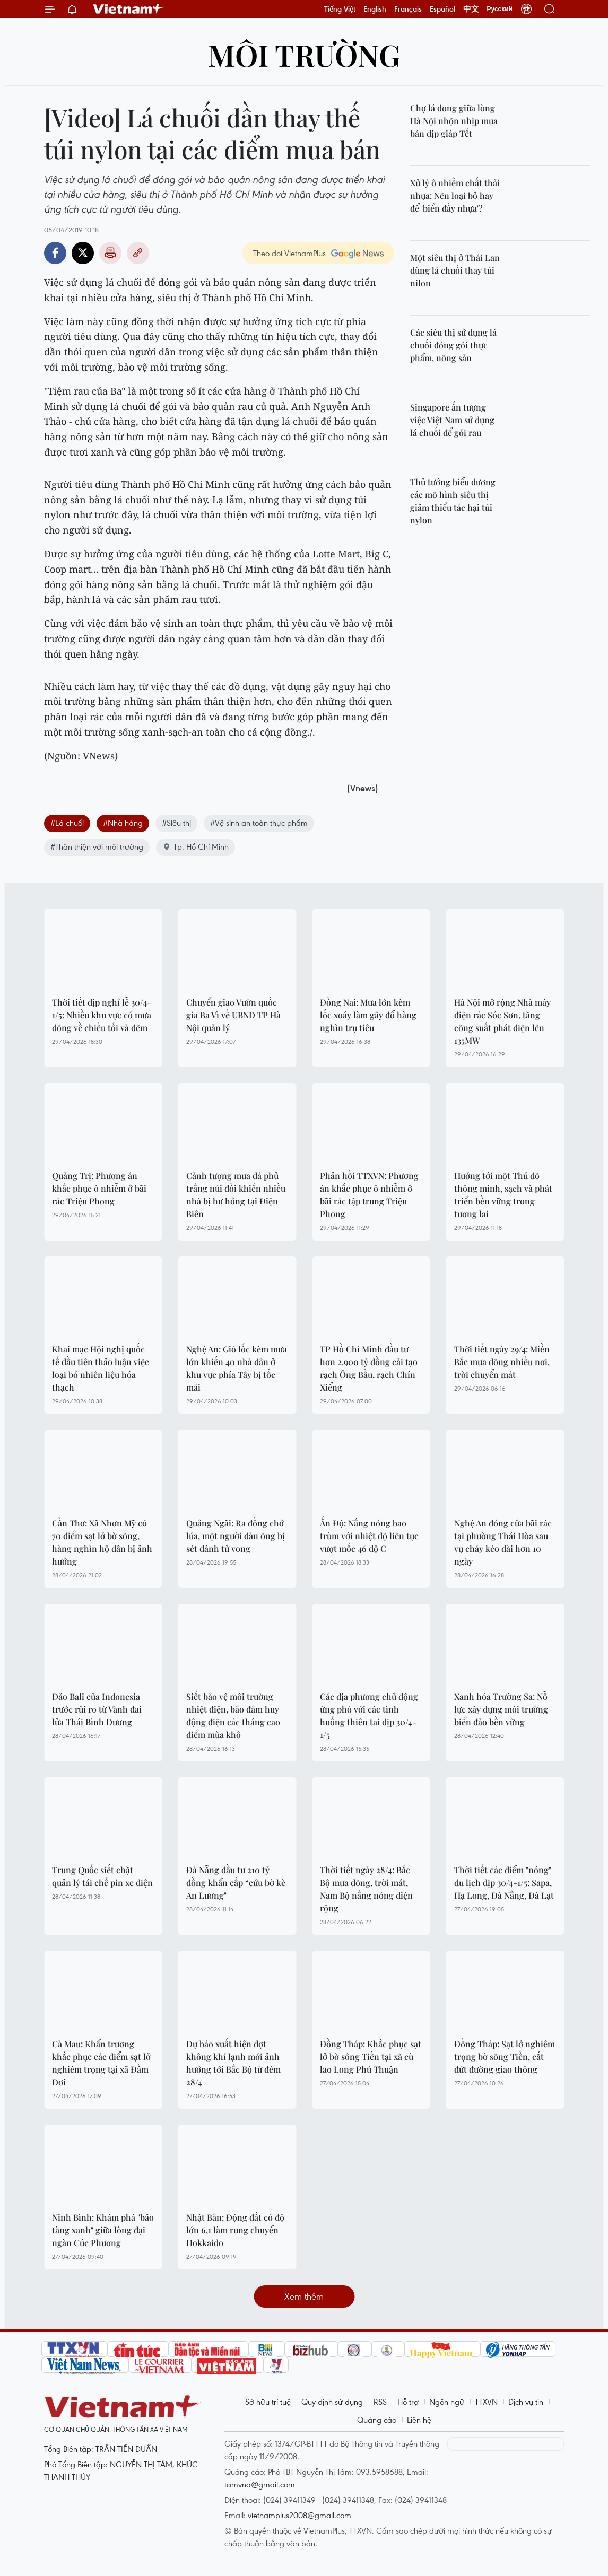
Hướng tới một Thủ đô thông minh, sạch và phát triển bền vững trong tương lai (503, 1194)
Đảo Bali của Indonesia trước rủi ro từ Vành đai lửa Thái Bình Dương (97, 1709)
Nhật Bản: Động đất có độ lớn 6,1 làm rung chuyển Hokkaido (235, 2230)
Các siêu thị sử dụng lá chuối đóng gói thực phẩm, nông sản (453, 345)
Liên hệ (419, 2419)
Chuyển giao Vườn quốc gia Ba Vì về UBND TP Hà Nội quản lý (233, 1015)
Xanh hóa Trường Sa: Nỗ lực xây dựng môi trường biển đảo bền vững (501, 1709)
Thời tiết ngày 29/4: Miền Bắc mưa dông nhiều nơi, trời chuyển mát (502, 1361)
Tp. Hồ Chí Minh (195, 846)
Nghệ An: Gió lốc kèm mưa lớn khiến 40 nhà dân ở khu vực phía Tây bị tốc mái (236, 1368)
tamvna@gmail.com (259, 2484)
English (374, 9)
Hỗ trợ (408, 2401)
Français (408, 9)
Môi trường (304, 54)
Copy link (138, 253)
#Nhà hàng (123, 822)
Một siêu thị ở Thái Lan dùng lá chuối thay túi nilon (455, 270)
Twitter (83, 253)
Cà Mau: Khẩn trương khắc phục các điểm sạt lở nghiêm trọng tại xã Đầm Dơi (101, 2063)
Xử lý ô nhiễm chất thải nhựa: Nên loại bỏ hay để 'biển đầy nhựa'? (455, 195)
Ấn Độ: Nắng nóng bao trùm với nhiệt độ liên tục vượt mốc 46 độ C (369, 1535)
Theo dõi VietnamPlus (289, 253)
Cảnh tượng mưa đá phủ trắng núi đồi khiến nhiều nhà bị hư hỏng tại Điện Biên (235, 1194)
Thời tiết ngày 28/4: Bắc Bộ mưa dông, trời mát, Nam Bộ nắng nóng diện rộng (366, 1889)
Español (442, 9)
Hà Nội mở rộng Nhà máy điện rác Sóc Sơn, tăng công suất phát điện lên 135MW (502, 1021)
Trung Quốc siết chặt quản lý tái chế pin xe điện (102, 1876)
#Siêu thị (176, 822)
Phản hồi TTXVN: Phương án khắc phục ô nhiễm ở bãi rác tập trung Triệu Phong (369, 1194)
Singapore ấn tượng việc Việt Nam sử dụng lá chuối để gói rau (452, 419)
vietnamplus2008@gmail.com (299, 2515)
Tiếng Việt (339, 9)
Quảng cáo (376, 2419)
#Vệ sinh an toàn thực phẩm (259, 822)
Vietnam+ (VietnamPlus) (128, 9)
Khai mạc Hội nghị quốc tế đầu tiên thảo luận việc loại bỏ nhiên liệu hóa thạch (100, 1368)
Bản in (110, 253)
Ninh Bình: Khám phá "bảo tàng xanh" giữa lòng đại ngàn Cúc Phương (103, 2230)
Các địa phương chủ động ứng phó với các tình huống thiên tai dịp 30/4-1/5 (369, 1715)
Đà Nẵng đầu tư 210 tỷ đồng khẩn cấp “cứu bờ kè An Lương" (235, 1882)
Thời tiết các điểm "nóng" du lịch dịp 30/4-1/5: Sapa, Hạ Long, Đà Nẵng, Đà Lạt (504, 1882)
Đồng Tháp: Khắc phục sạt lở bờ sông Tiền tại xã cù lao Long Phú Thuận (370, 2056)
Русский (500, 9)
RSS (380, 2401)
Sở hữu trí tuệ (268, 2401)
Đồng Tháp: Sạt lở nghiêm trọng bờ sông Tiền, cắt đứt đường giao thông (504, 2056)
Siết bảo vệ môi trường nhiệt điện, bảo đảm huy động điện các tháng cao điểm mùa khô (233, 1715)
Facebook (55, 253)
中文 (471, 9)
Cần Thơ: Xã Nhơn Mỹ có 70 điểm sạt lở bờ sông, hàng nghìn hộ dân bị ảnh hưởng (102, 1542)
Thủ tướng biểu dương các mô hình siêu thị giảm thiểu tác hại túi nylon (453, 501)
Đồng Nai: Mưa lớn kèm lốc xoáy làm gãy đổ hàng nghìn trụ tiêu (368, 1015)
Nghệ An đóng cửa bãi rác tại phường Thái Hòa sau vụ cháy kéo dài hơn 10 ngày (503, 1542)
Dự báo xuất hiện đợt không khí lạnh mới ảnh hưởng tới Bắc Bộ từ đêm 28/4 (233, 2063)
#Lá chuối (67, 822)
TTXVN (486, 2401)
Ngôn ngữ (446, 2401)
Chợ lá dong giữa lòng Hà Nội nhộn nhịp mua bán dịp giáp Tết (454, 120)
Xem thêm (304, 2296)
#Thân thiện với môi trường (96, 846)
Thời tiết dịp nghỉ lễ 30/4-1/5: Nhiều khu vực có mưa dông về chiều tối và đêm (101, 1015)
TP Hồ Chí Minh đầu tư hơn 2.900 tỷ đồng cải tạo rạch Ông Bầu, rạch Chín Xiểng (369, 1368)
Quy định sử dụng (332, 2401)
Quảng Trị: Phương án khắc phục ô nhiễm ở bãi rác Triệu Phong (99, 1188)
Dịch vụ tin (525, 2401)
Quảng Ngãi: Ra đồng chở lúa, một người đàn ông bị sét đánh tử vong (235, 1535)
